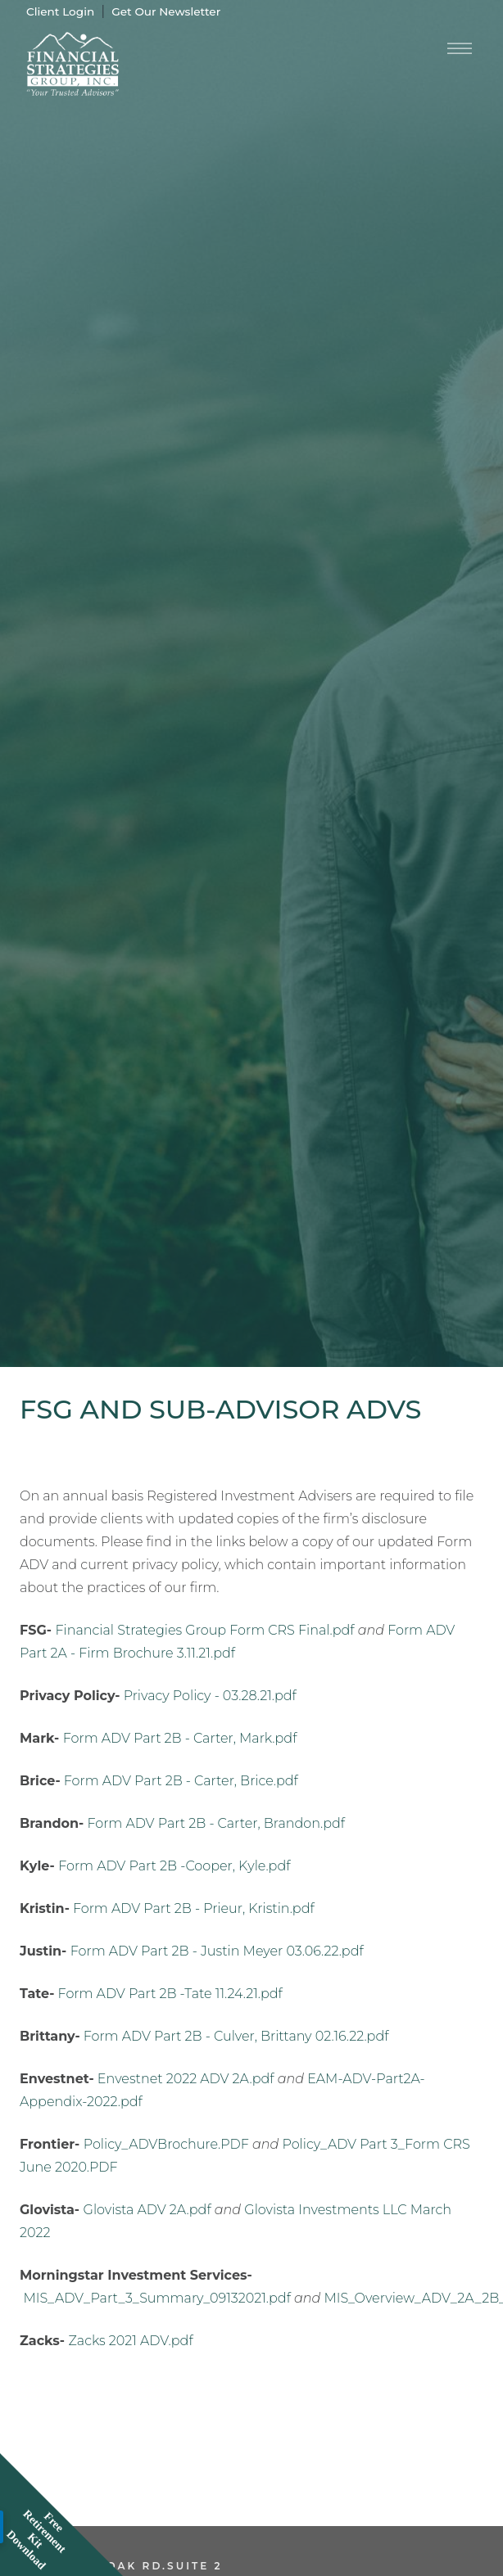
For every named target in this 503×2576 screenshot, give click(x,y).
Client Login (60, 11)
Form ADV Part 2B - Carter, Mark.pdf (180, 1738)
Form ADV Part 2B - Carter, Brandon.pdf (216, 1823)
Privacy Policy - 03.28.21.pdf (210, 1695)
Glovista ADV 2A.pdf (147, 2209)
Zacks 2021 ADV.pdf (131, 2340)
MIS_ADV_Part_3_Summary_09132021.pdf (157, 2298)
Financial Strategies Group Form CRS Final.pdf (204, 1630)
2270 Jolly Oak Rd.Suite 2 (121, 2566)
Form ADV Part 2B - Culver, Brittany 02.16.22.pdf (236, 2036)
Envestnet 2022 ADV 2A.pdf (185, 2079)
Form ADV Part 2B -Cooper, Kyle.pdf (174, 1866)
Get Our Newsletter (165, 11)
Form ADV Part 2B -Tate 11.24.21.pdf (170, 1993)
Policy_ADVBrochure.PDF (166, 2144)
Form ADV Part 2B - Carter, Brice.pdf (181, 1781)
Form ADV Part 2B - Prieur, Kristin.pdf (194, 1908)
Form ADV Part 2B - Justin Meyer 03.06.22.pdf (217, 1951)
